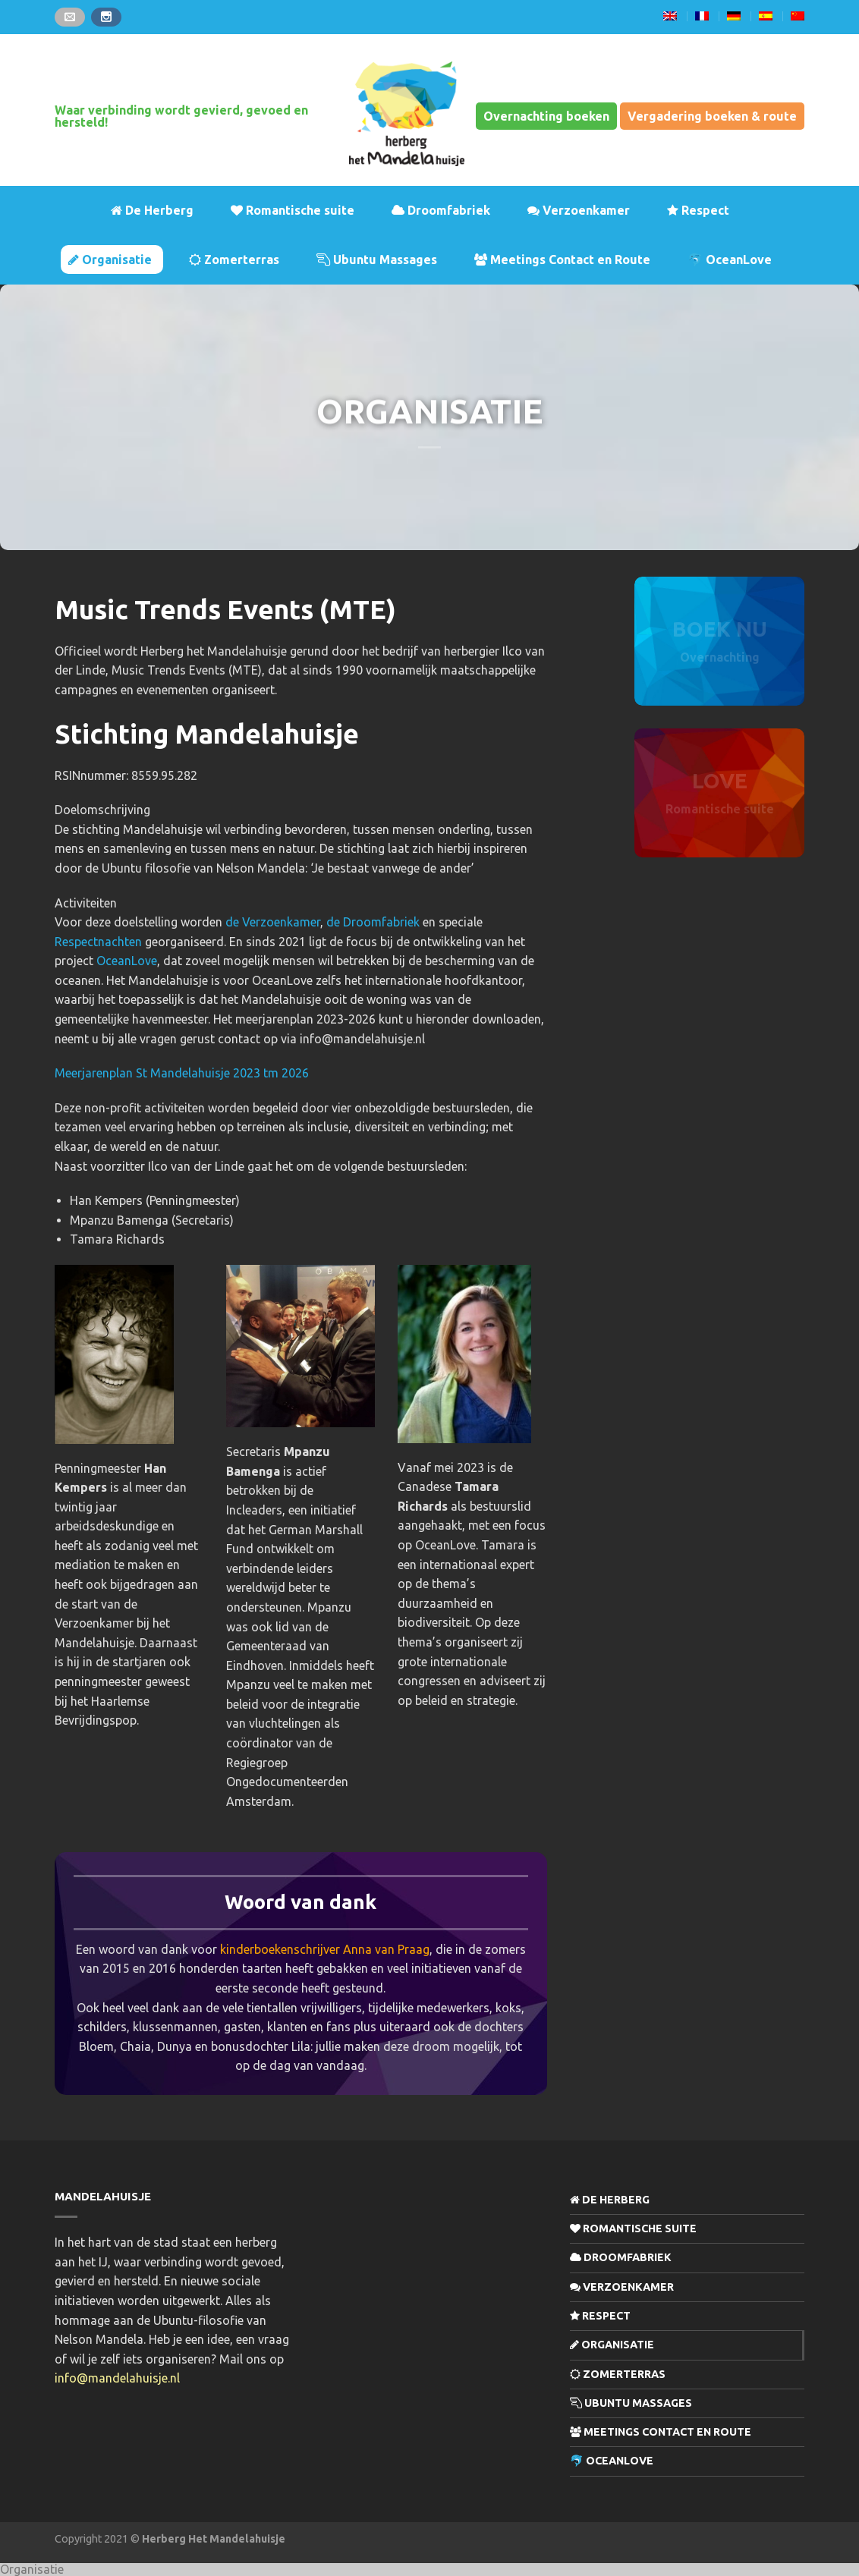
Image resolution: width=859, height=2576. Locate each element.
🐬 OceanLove (730, 259)
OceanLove (126, 960)
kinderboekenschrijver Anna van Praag (325, 1949)
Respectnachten (98, 941)
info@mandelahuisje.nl (117, 2378)
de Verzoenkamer (272, 922)
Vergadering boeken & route (712, 116)
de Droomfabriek (373, 922)
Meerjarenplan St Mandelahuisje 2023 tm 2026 (182, 1073)
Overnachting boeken (546, 116)
